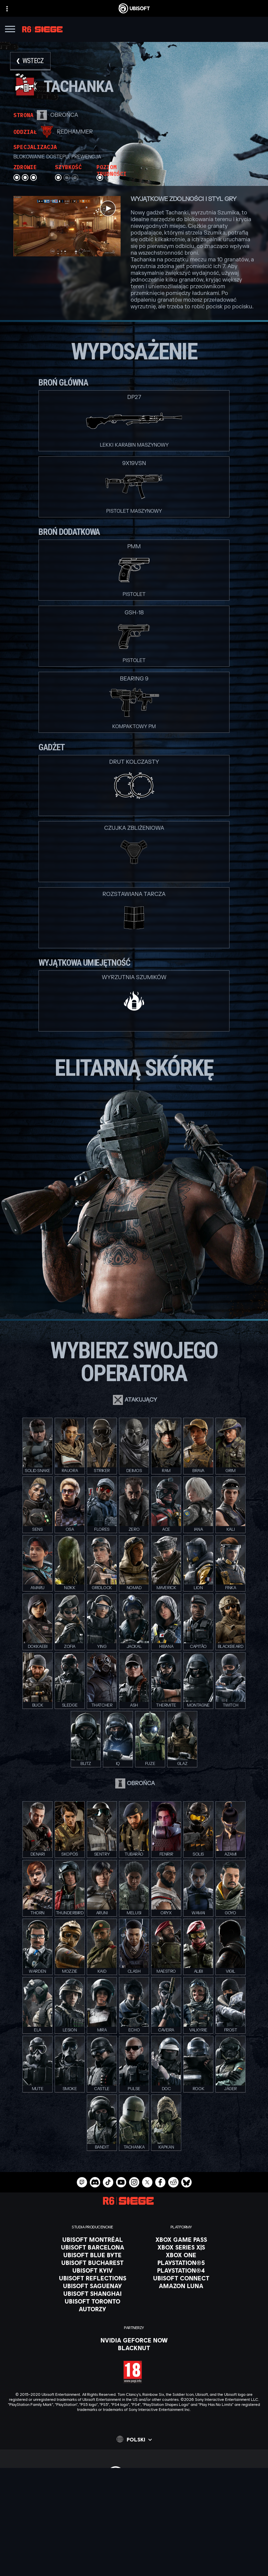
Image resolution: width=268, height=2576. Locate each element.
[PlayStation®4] (181, 2270)
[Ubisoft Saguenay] (92, 2285)
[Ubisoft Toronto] (92, 2301)
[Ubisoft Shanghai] (92, 2293)
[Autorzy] (92, 2309)
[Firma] (134, 2511)
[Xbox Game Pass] (181, 2239)
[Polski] (134, 2439)
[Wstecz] (30, 61)
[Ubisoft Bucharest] (92, 2262)
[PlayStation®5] (181, 2262)
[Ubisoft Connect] (134, 2503)
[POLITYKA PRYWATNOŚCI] (134, 2552)
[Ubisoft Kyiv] (92, 2270)
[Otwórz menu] (10, 30)
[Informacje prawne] (134, 2571)
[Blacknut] (134, 2347)
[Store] (134, 2494)
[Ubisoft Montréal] (92, 2239)
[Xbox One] (181, 2255)
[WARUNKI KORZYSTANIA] (134, 2562)
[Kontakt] (134, 2543)
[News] (134, 2520)
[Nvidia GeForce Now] (134, 2340)
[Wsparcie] (134, 2528)
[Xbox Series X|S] (181, 2247)
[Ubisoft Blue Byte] (92, 2255)
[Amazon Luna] (181, 2285)
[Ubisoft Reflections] (92, 2278)
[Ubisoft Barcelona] (92, 2247)
